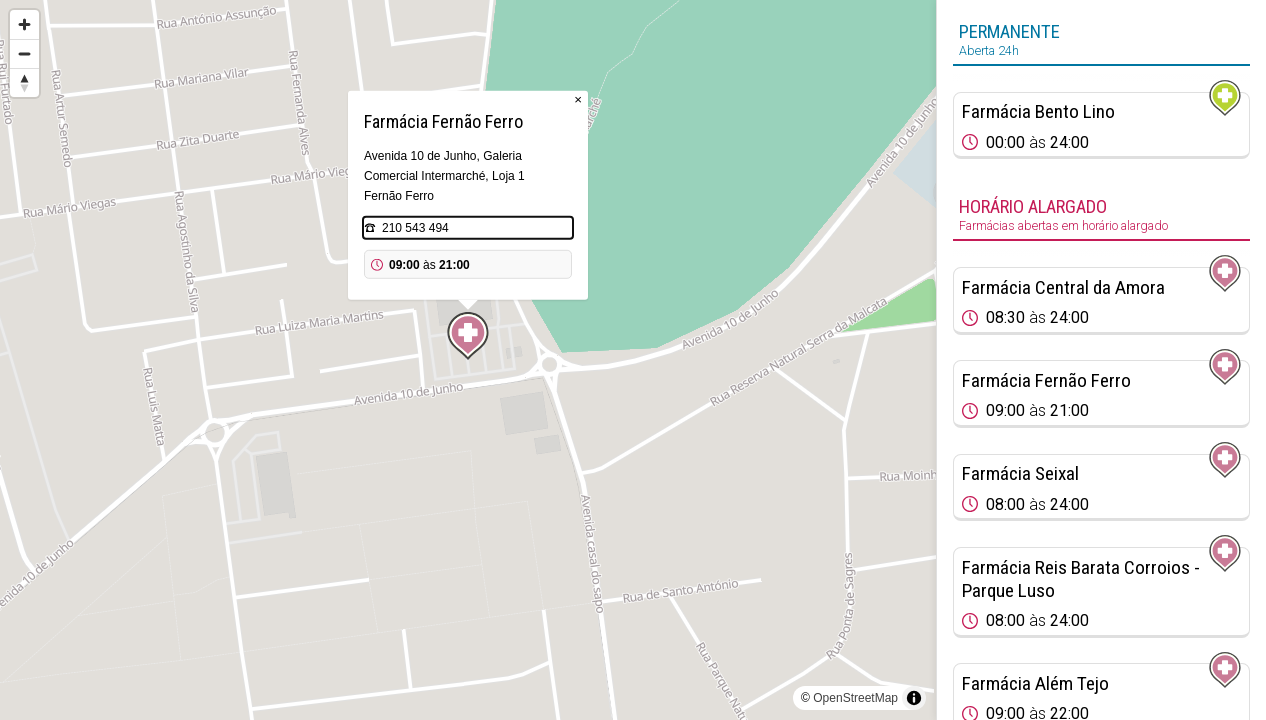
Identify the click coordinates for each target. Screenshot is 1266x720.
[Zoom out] (24, 53)
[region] (468, 360)
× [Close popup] (578, 99)
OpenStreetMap (855, 698)
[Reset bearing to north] (24, 82)
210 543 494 (415, 228)
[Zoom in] (24, 24)
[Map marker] (468, 336)
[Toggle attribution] (914, 698)
